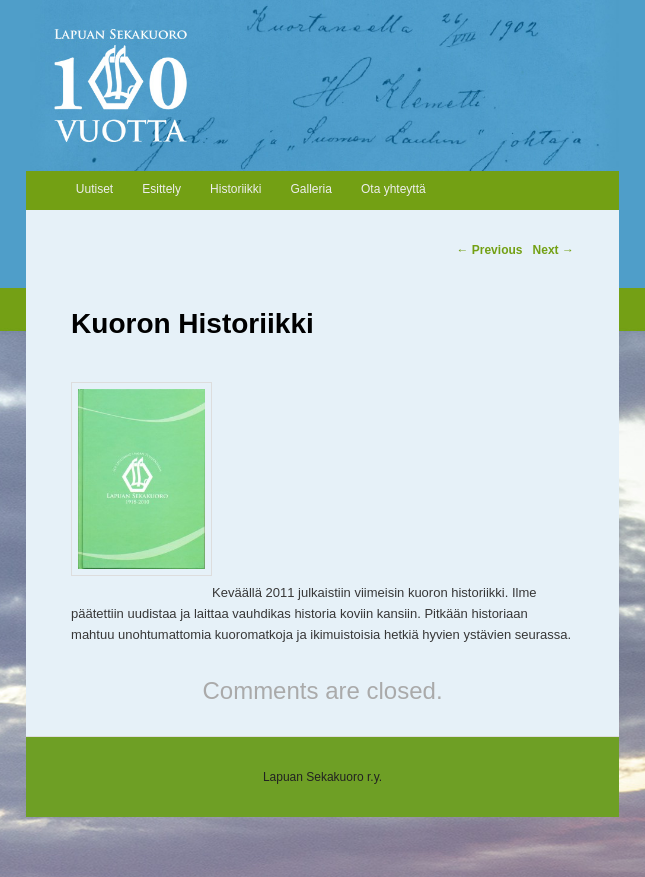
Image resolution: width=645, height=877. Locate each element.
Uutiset (94, 189)
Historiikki (235, 189)
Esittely (161, 189)
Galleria (311, 189)
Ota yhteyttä (393, 189)
